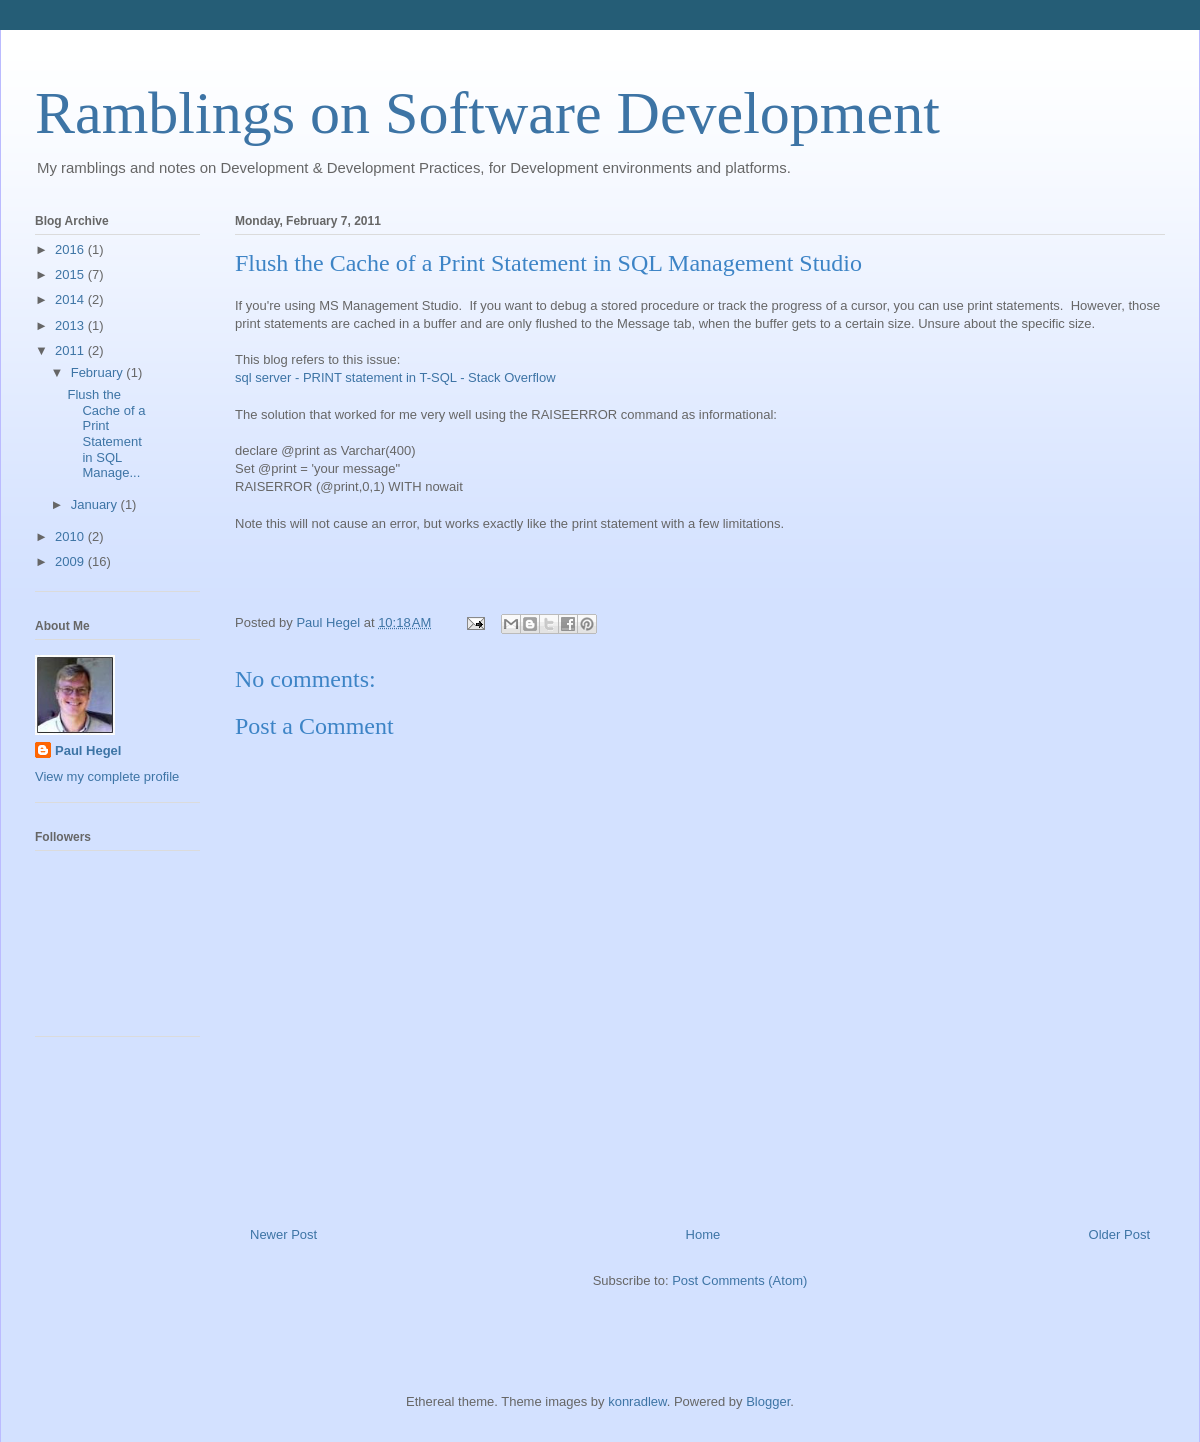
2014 (71, 299)
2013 (71, 325)
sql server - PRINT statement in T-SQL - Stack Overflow (395, 377)
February (99, 372)
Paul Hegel (88, 750)
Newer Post (283, 1234)
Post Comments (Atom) (739, 1280)
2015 (71, 274)
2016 (71, 249)
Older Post (1119, 1234)
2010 (71, 536)
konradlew (637, 1401)
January (96, 504)
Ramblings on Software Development (487, 113)
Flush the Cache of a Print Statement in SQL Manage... (106, 433)
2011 (71, 350)
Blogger (768, 1401)
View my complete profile (107, 776)
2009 (71, 561)
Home (703, 1234)
